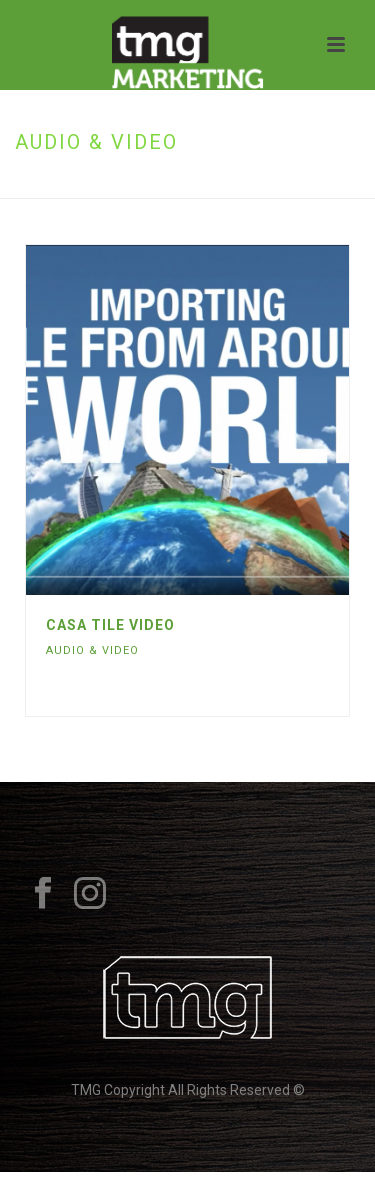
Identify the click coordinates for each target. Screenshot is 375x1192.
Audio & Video (92, 650)
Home (138, 184)
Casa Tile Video (110, 625)
